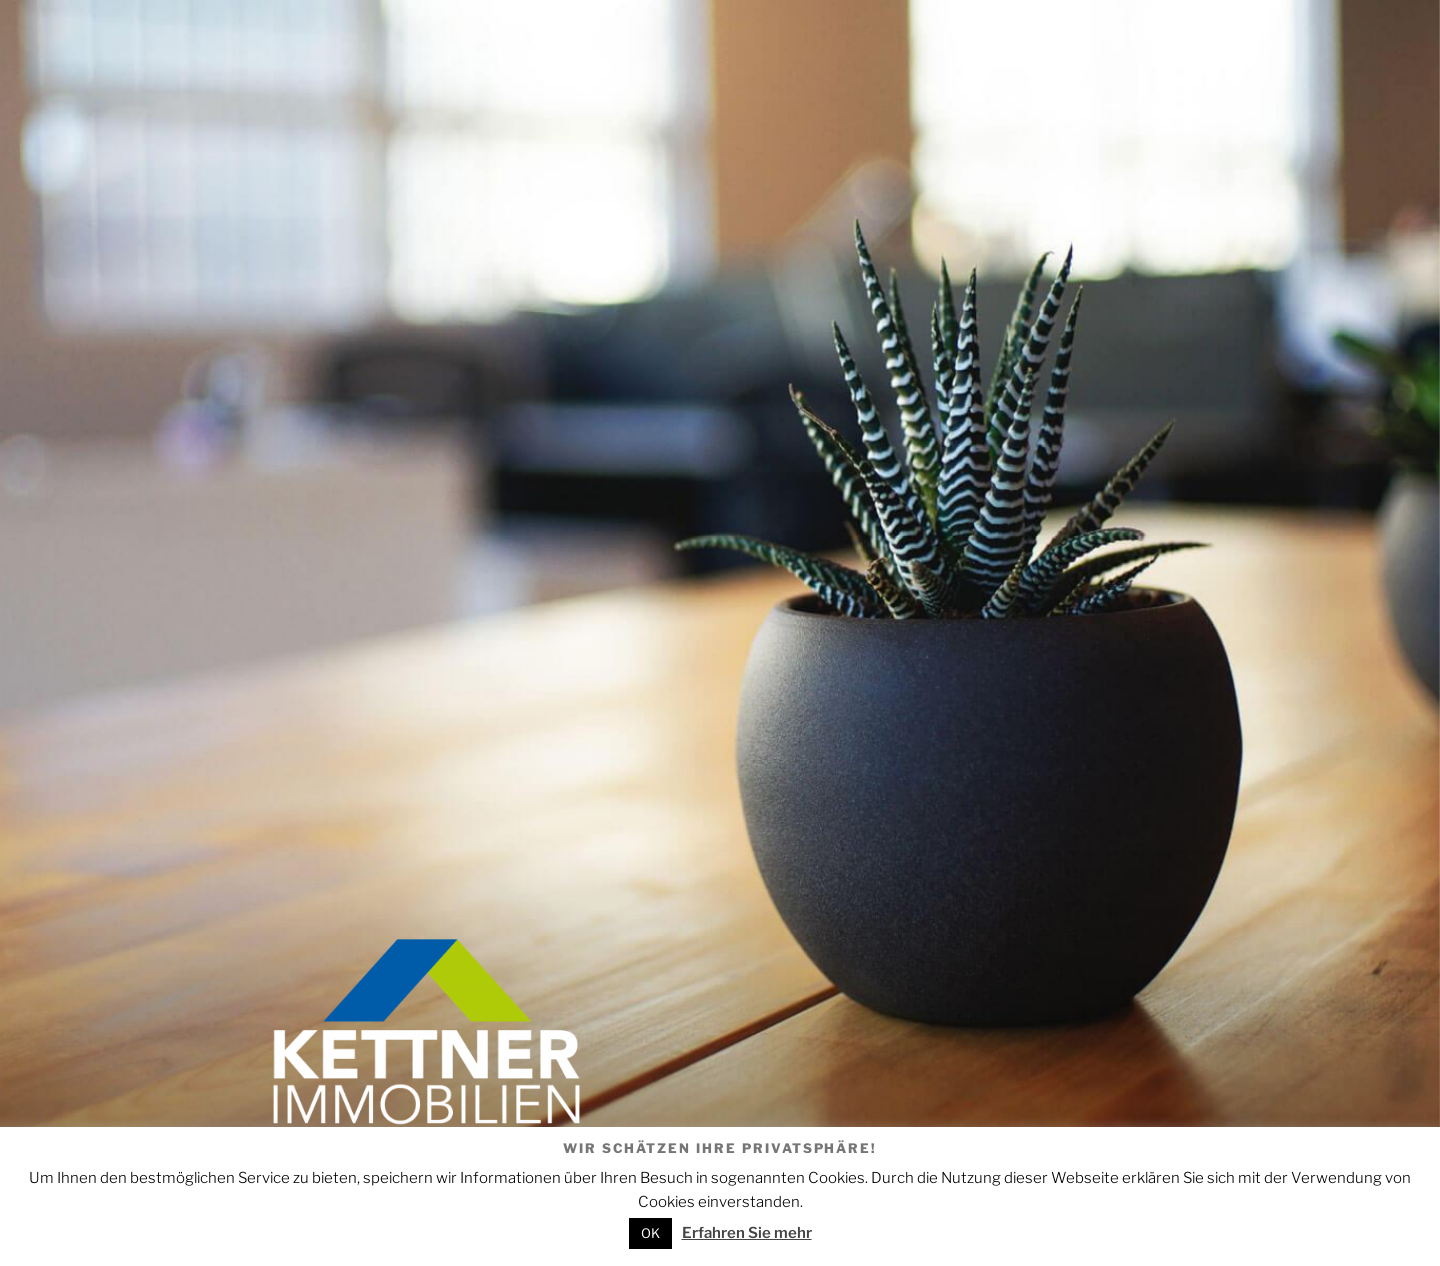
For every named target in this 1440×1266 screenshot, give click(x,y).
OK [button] (650, 1233)
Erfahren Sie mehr (747, 1233)
